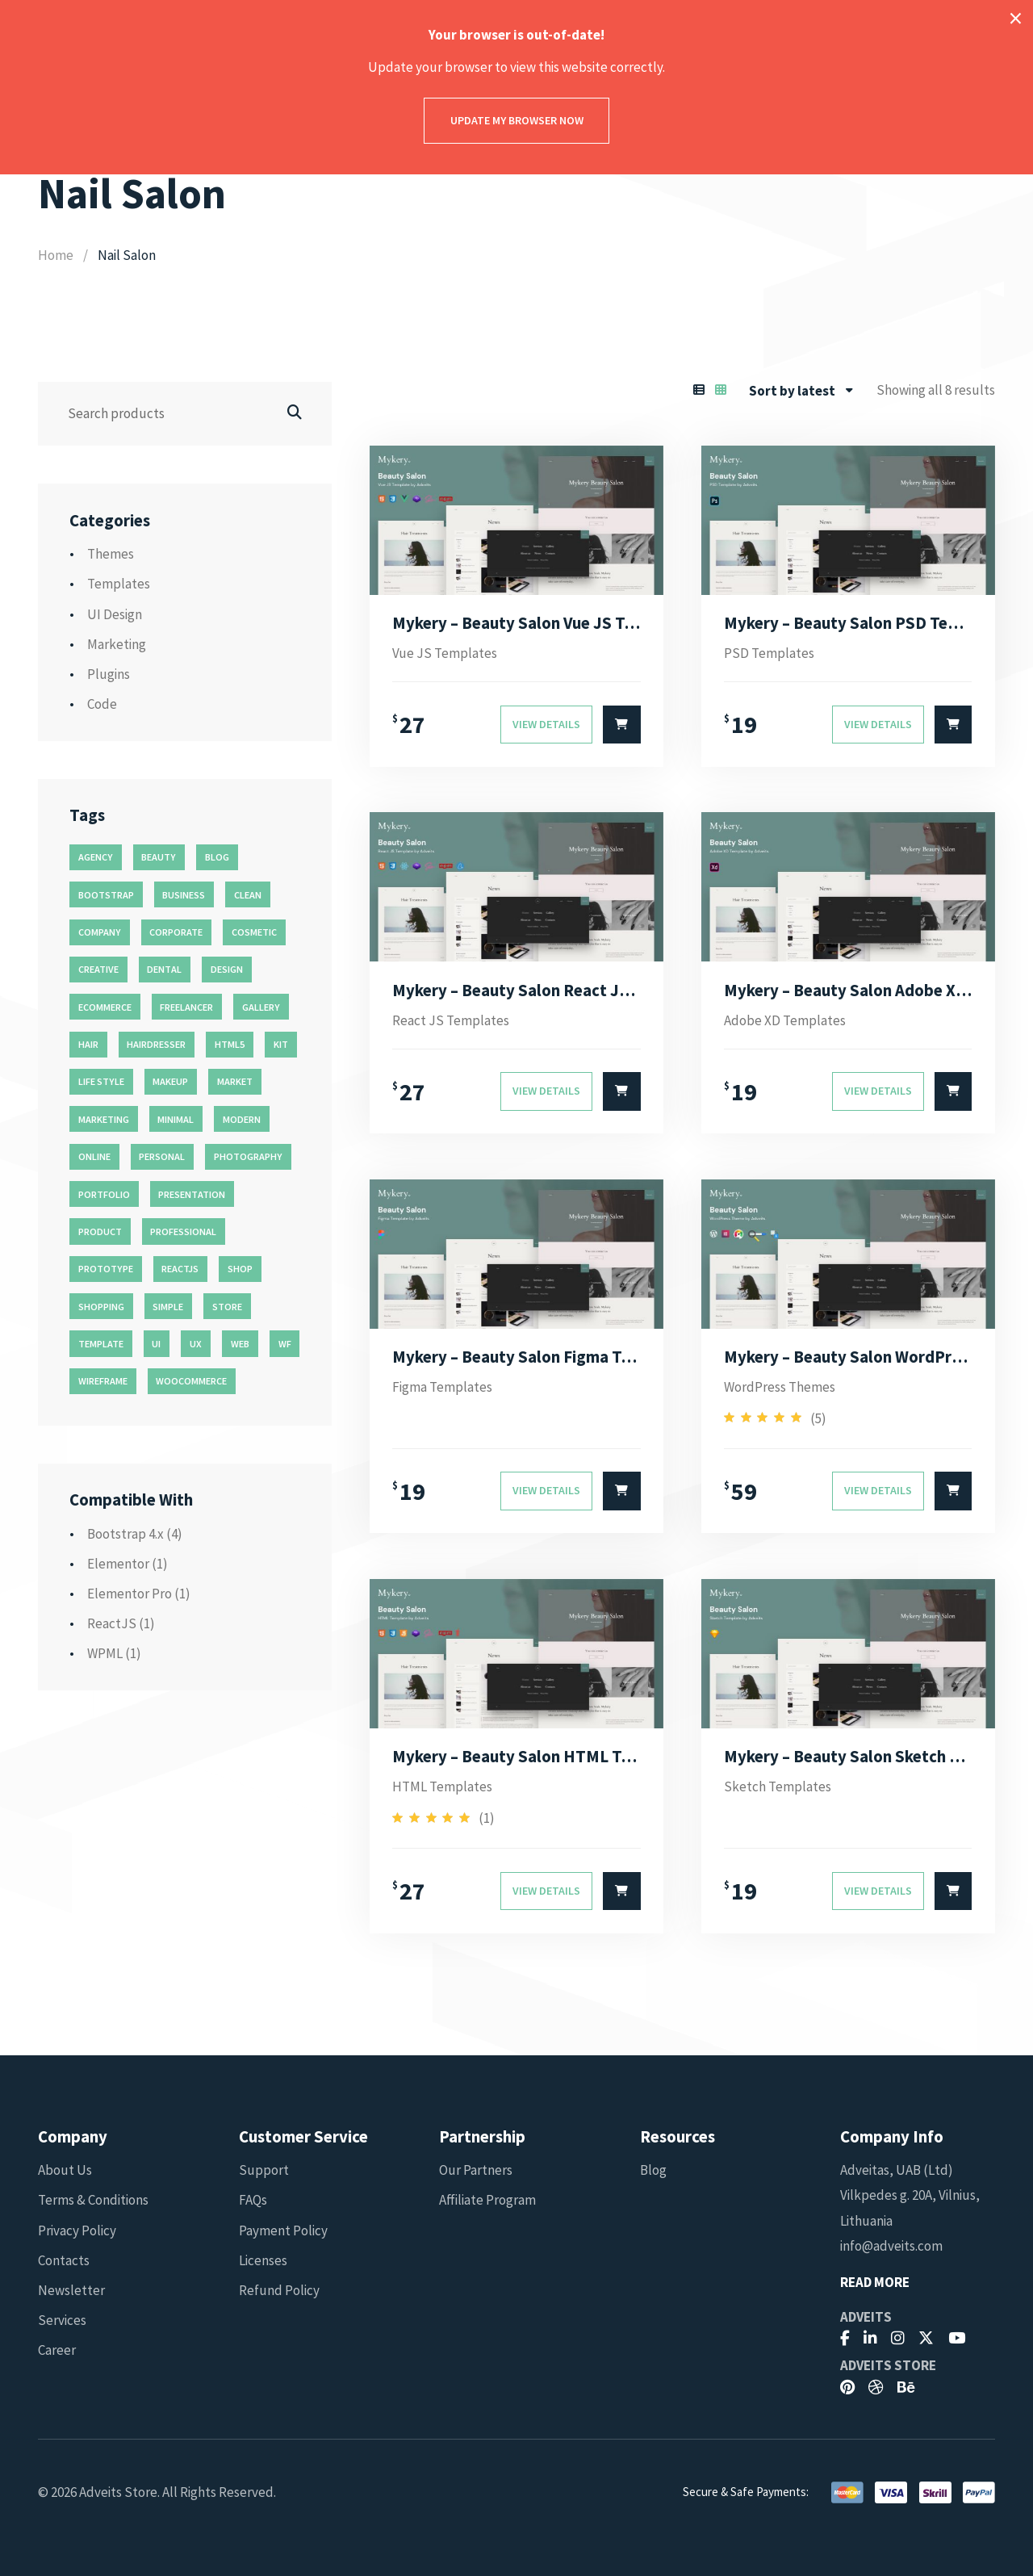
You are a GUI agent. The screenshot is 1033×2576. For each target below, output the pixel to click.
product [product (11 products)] (100, 1231)
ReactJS (111, 1623)
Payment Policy (283, 2230)
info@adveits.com (891, 2246)
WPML (105, 1653)
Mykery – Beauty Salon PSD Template (848, 623)
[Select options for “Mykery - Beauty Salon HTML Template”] (621, 1891)
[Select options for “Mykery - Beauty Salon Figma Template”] (621, 1491)
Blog (653, 2170)
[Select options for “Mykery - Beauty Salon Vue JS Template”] (621, 725)
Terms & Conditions (93, 2200)
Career (57, 2350)
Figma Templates (442, 1387)
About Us (65, 2170)
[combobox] (801, 391)
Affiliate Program (487, 2200)
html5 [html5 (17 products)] (230, 1044)
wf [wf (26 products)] (284, 1344)
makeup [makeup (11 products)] (170, 1081)
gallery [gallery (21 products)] (261, 1007)
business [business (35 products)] (183, 895)
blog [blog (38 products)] (217, 857)
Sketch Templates (777, 1786)
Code (102, 704)
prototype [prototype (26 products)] (105, 1269)
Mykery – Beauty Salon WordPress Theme (848, 1357)
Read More (875, 2282)
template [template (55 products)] (100, 1344)
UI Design (114, 614)
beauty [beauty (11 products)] (158, 857)
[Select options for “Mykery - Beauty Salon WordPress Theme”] (953, 1491)
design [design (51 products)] (227, 969)
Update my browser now (516, 120)
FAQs (253, 2200)
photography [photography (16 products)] (248, 1156)
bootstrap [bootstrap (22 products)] (106, 895)
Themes (110, 554)
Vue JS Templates (444, 653)
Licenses (263, 2260)
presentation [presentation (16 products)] (191, 1194)
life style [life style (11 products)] (101, 1081)
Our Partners (475, 2170)
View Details (546, 724)
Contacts (64, 2260)
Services (62, 2320)
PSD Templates (769, 653)
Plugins (108, 674)
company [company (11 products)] (99, 932)
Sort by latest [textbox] (792, 391)
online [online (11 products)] (94, 1156)
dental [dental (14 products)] (164, 969)
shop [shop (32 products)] (240, 1269)
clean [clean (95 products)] (247, 895)
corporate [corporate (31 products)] (176, 932)
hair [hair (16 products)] (88, 1044)
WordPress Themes (779, 1387)
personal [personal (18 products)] (162, 1156)
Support (264, 2170)
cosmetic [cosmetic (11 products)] (254, 932)
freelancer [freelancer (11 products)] (186, 1007)
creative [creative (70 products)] (98, 969)
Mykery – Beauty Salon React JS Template (516, 990)
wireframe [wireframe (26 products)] (103, 1381)
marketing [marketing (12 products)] (103, 1119)
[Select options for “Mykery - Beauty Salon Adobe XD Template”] (953, 1091)
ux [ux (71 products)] (196, 1344)
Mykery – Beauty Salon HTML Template (516, 1756)
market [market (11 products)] (235, 1081)
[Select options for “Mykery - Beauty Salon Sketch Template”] (953, 1891)
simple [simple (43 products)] (168, 1307)
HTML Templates (442, 1786)
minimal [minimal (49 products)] (175, 1119)
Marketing (116, 644)
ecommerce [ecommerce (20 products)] (105, 1007)
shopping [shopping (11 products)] (101, 1307)
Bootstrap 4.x (125, 1534)
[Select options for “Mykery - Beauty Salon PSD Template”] (953, 725)
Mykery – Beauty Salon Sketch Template (848, 1756)
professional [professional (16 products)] (183, 1231)
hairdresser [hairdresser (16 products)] (156, 1044)
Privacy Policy (77, 2230)
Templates (118, 584)
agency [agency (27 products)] (95, 857)
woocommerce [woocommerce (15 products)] (191, 1381)
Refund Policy (279, 2290)
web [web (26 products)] (240, 1344)
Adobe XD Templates (785, 1020)
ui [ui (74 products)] (156, 1344)
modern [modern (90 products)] (242, 1119)
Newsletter (71, 2290)
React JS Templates (450, 1020)
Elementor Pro (129, 1593)
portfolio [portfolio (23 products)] (104, 1194)
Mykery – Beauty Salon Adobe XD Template (848, 990)
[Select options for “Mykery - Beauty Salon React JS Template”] (621, 1091)
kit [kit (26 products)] (281, 1044)
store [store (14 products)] (227, 1307)
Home (55, 255)
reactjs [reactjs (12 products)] (180, 1269)
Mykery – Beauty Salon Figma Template (516, 1357)
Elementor (118, 1564)
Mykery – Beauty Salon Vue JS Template (516, 623)
